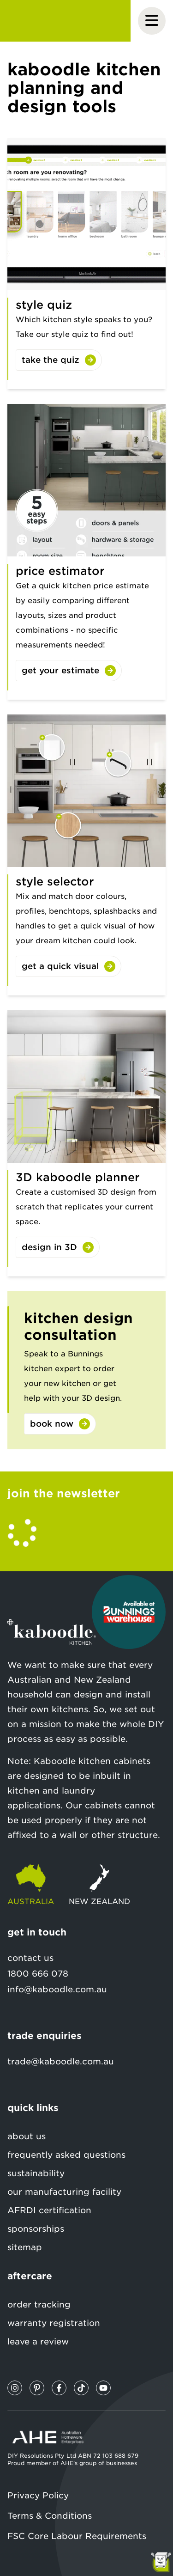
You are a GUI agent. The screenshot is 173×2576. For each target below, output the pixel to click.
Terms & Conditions (49, 2516)
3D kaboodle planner (77, 1177)
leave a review (38, 2341)
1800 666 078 (37, 1973)
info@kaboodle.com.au (57, 1989)
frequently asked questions (66, 2155)
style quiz (44, 304)
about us (26, 2136)
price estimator (60, 571)
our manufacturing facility (64, 2192)
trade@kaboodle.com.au (60, 2061)
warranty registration (53, 2323)
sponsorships (35, 2229)
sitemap (24, 2247)
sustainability (36, 2173)
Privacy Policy (38, 2495)
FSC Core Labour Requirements (76, 2536)
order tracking (39, 2304)
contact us (30, 1958)
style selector (55, 881)
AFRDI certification (49, 2210)
